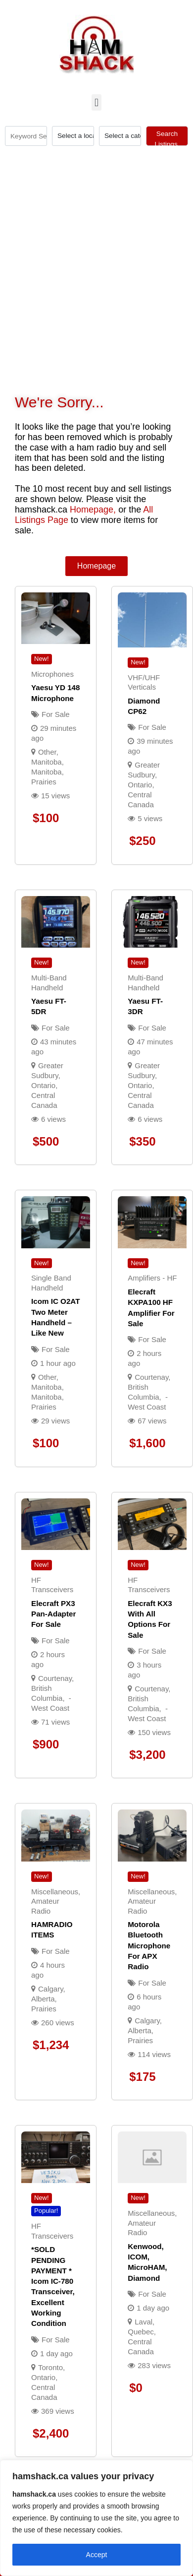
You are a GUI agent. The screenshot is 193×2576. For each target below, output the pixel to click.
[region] (96, 2518)
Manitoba (46, 772)
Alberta (43, 1999)
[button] (96, 102)
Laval (143, 2322)
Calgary (50, 1989)
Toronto (50, 2367)
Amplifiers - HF (152, 1278)
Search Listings (166, 138)
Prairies (43, 781)
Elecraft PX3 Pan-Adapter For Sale (53, 1614)
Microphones (52, 674)
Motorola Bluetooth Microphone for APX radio (149, 1945)
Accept (96, 2555)
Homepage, (93, 510)
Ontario (140, 784)
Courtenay (151, 1377)
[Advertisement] (93, 220)
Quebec (141, 2331)
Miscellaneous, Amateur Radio (55, 1901)
